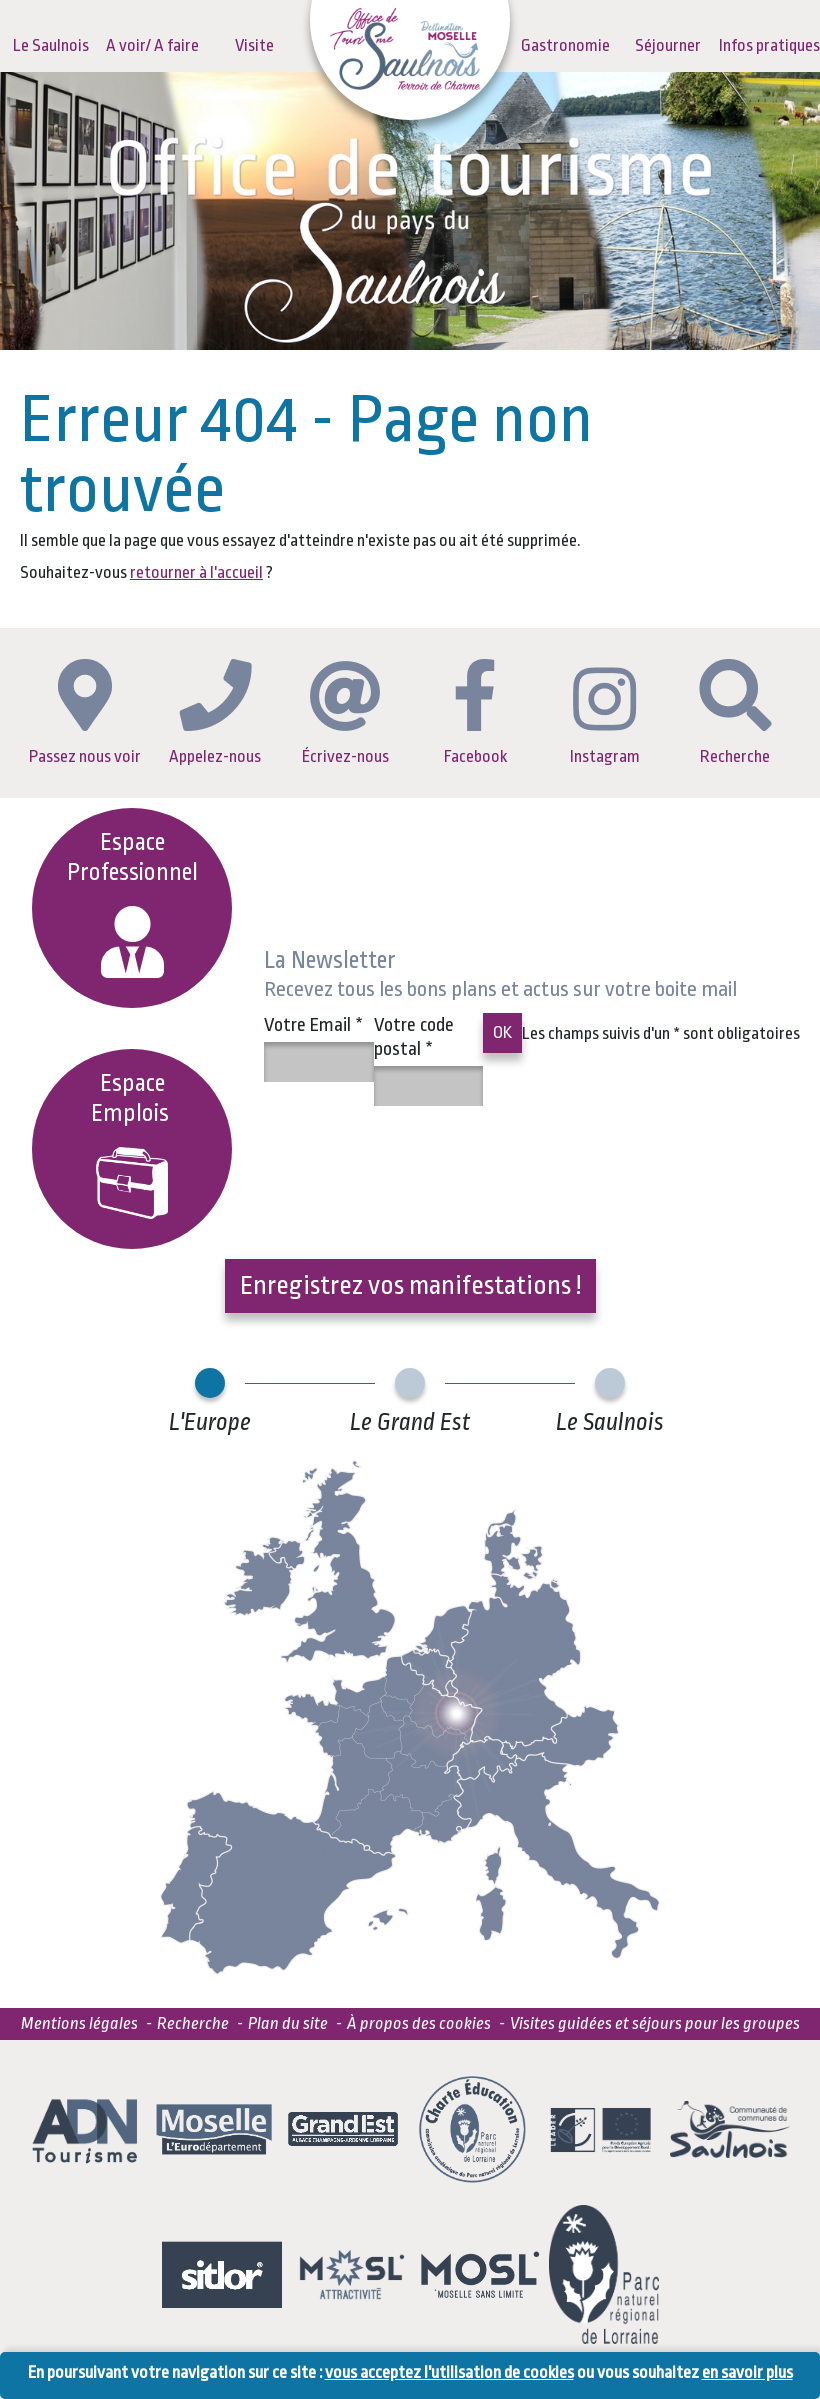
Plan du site (288, 2023)
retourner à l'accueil (196, 572)
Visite (254, 45)
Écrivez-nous (345, 713)
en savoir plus (747, 2372)
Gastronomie (565, 45)
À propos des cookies (419, 2023)
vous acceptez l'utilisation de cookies (449, 2372)
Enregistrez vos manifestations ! (410, 1285)
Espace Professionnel (132, 903)
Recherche (735, 712)
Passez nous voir (85, 712)
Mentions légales (79, 2023)
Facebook (475, 712)
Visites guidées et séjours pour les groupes (655, 2023)
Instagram (605, 716)
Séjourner (668, 45)
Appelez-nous (215, 712)
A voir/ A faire (152, 45)
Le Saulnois (51, 45)
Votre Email (313, 1025)
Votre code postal (414, 1037)
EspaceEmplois (132, 1144)
